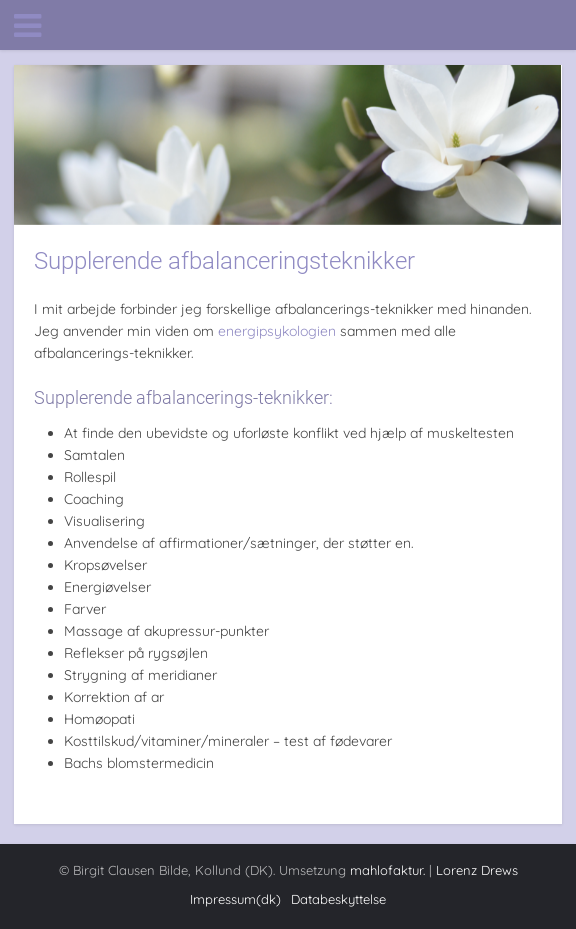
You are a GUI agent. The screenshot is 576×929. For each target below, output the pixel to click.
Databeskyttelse (338, 899)
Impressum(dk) (235, 899)
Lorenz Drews (477, 870)
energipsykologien (277, 331)
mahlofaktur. (387, 870)
